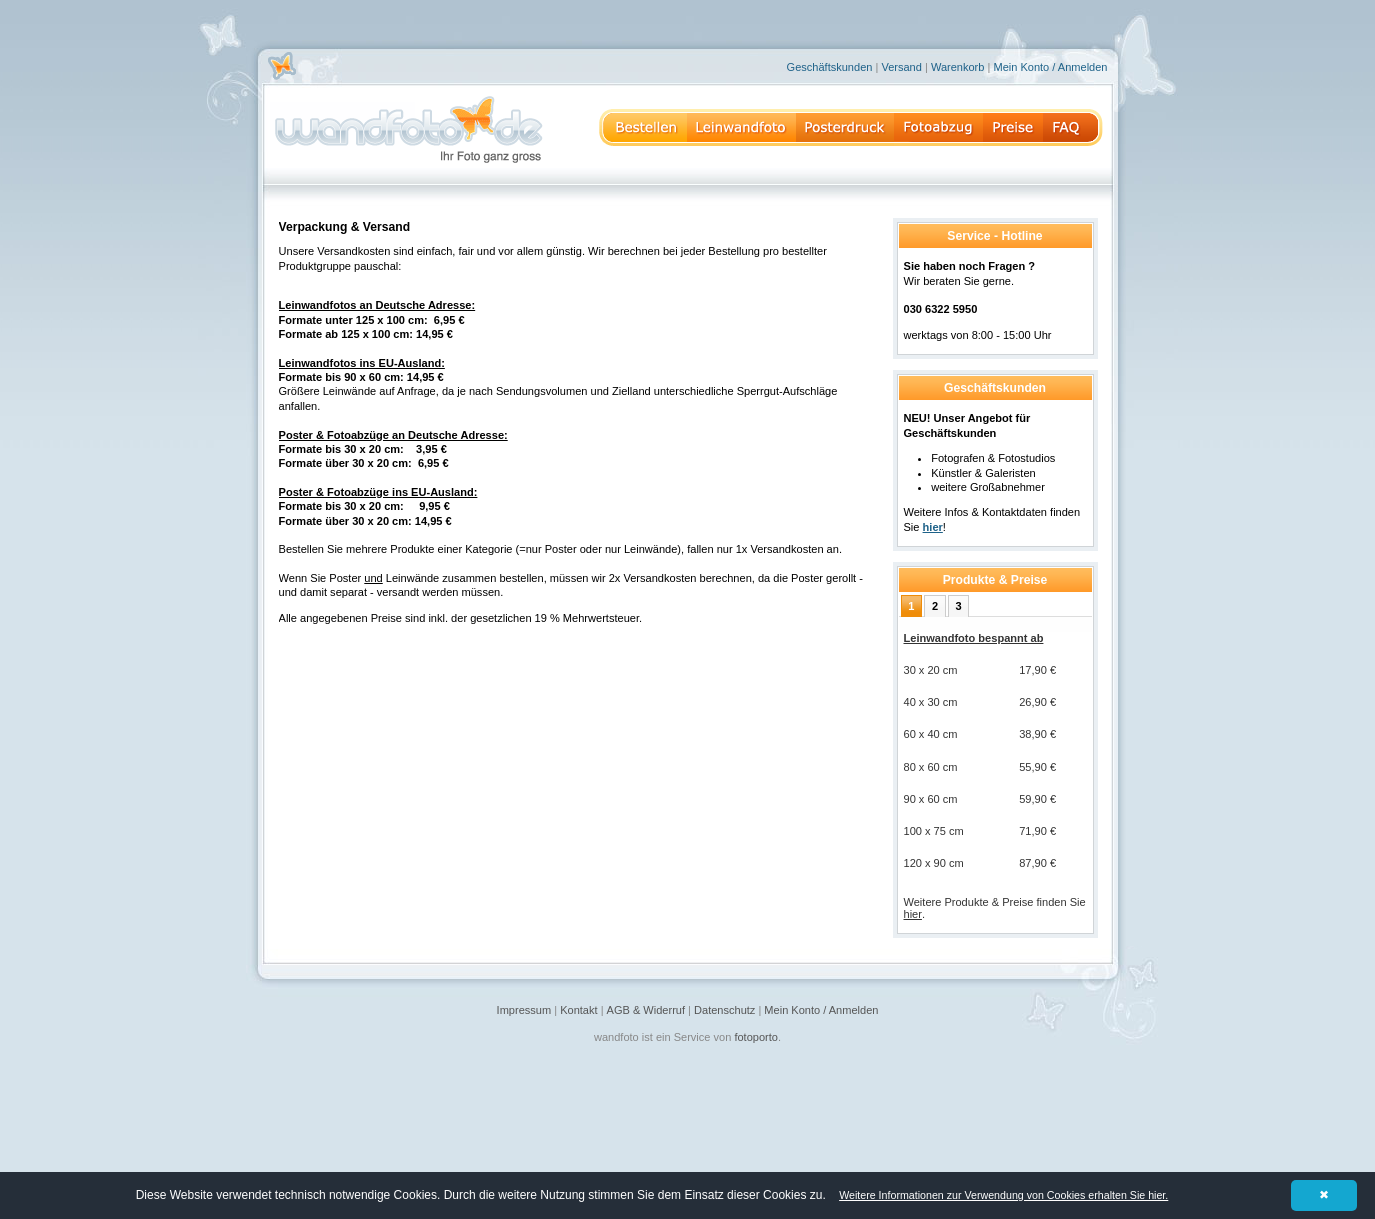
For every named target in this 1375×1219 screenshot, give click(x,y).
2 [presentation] (935, 606)
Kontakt (578, 1010)
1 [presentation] (911, 606)
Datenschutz (724, 1010)
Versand (901, 67)
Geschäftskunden (830, 67)
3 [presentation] (959, 606)
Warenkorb (958, 67)
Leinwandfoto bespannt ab (974, 638)
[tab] (911, 606)
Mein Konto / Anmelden (1050, 67)
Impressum (524, 1010)
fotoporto (756, 1037)
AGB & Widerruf (646, 1010)
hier (913, 914)
